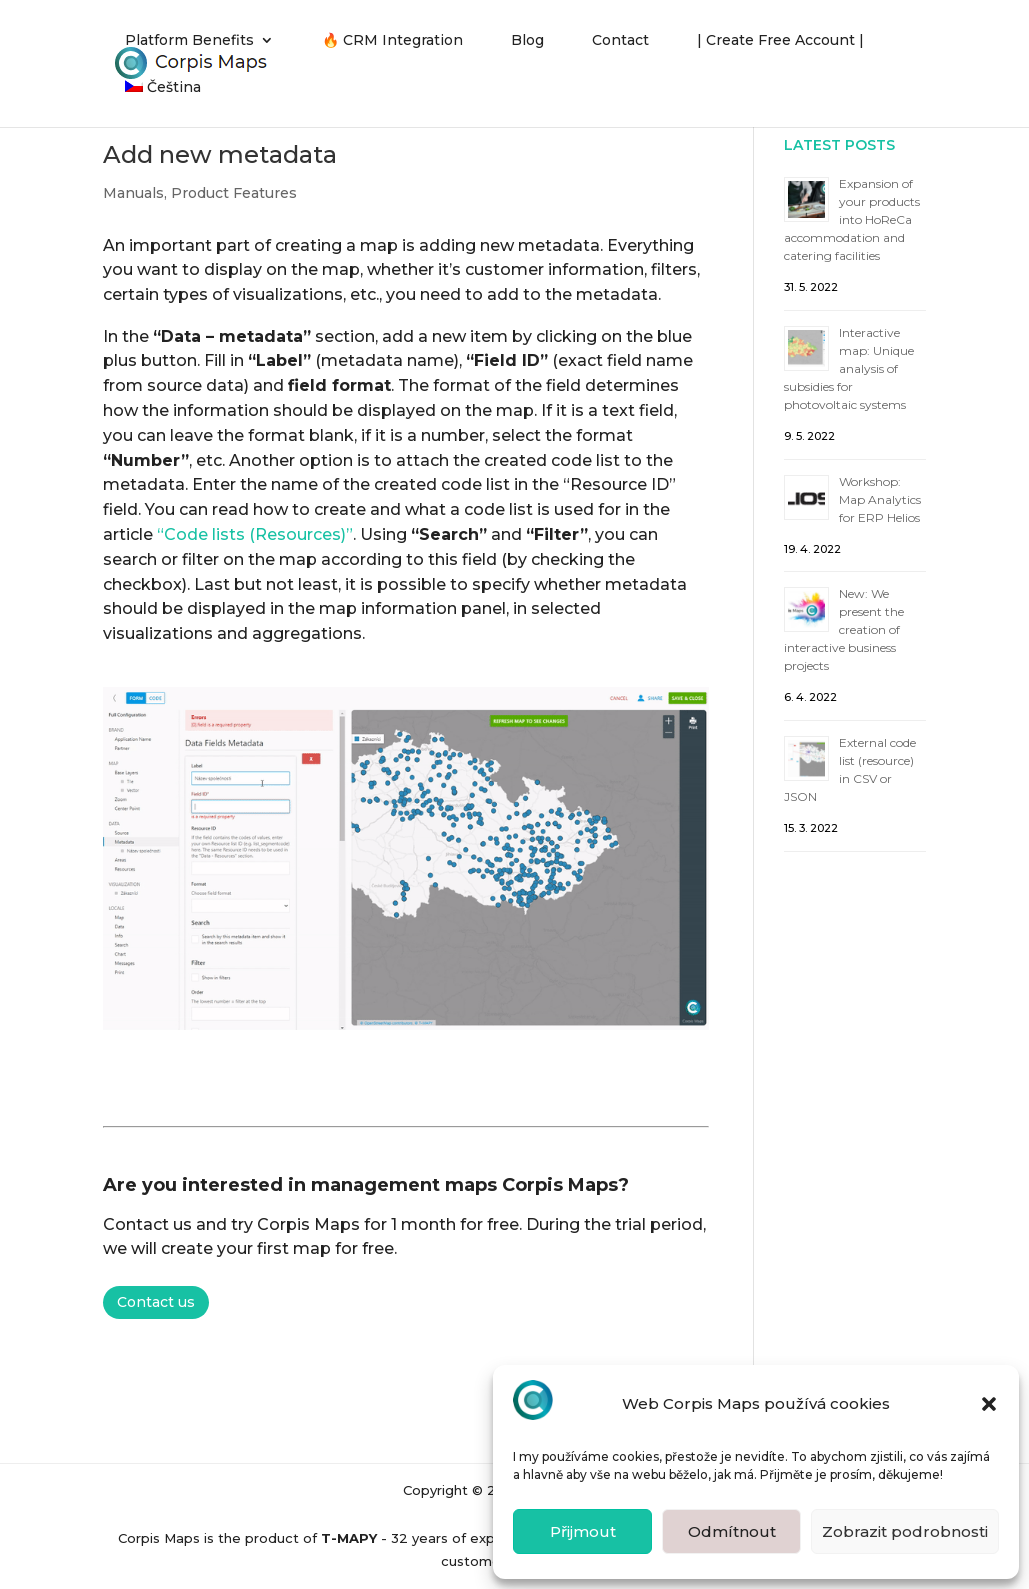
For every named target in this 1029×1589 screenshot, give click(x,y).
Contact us (156, 1302)
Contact (620, 41)
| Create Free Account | (780, 41)
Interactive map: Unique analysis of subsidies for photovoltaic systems (849, 368)
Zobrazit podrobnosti (905, 1531)
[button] (989, 1404)
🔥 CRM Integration (392, 41)
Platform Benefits (189, 41)
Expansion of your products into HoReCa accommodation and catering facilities (852, 219)
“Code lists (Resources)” (255, 534)
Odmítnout (732, 1531)
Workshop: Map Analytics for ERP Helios (880, 499)
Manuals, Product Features (200, 193)
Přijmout (583, 1531)
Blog (527, 41)
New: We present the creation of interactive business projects (844, 629)
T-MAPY (349, 1538)
